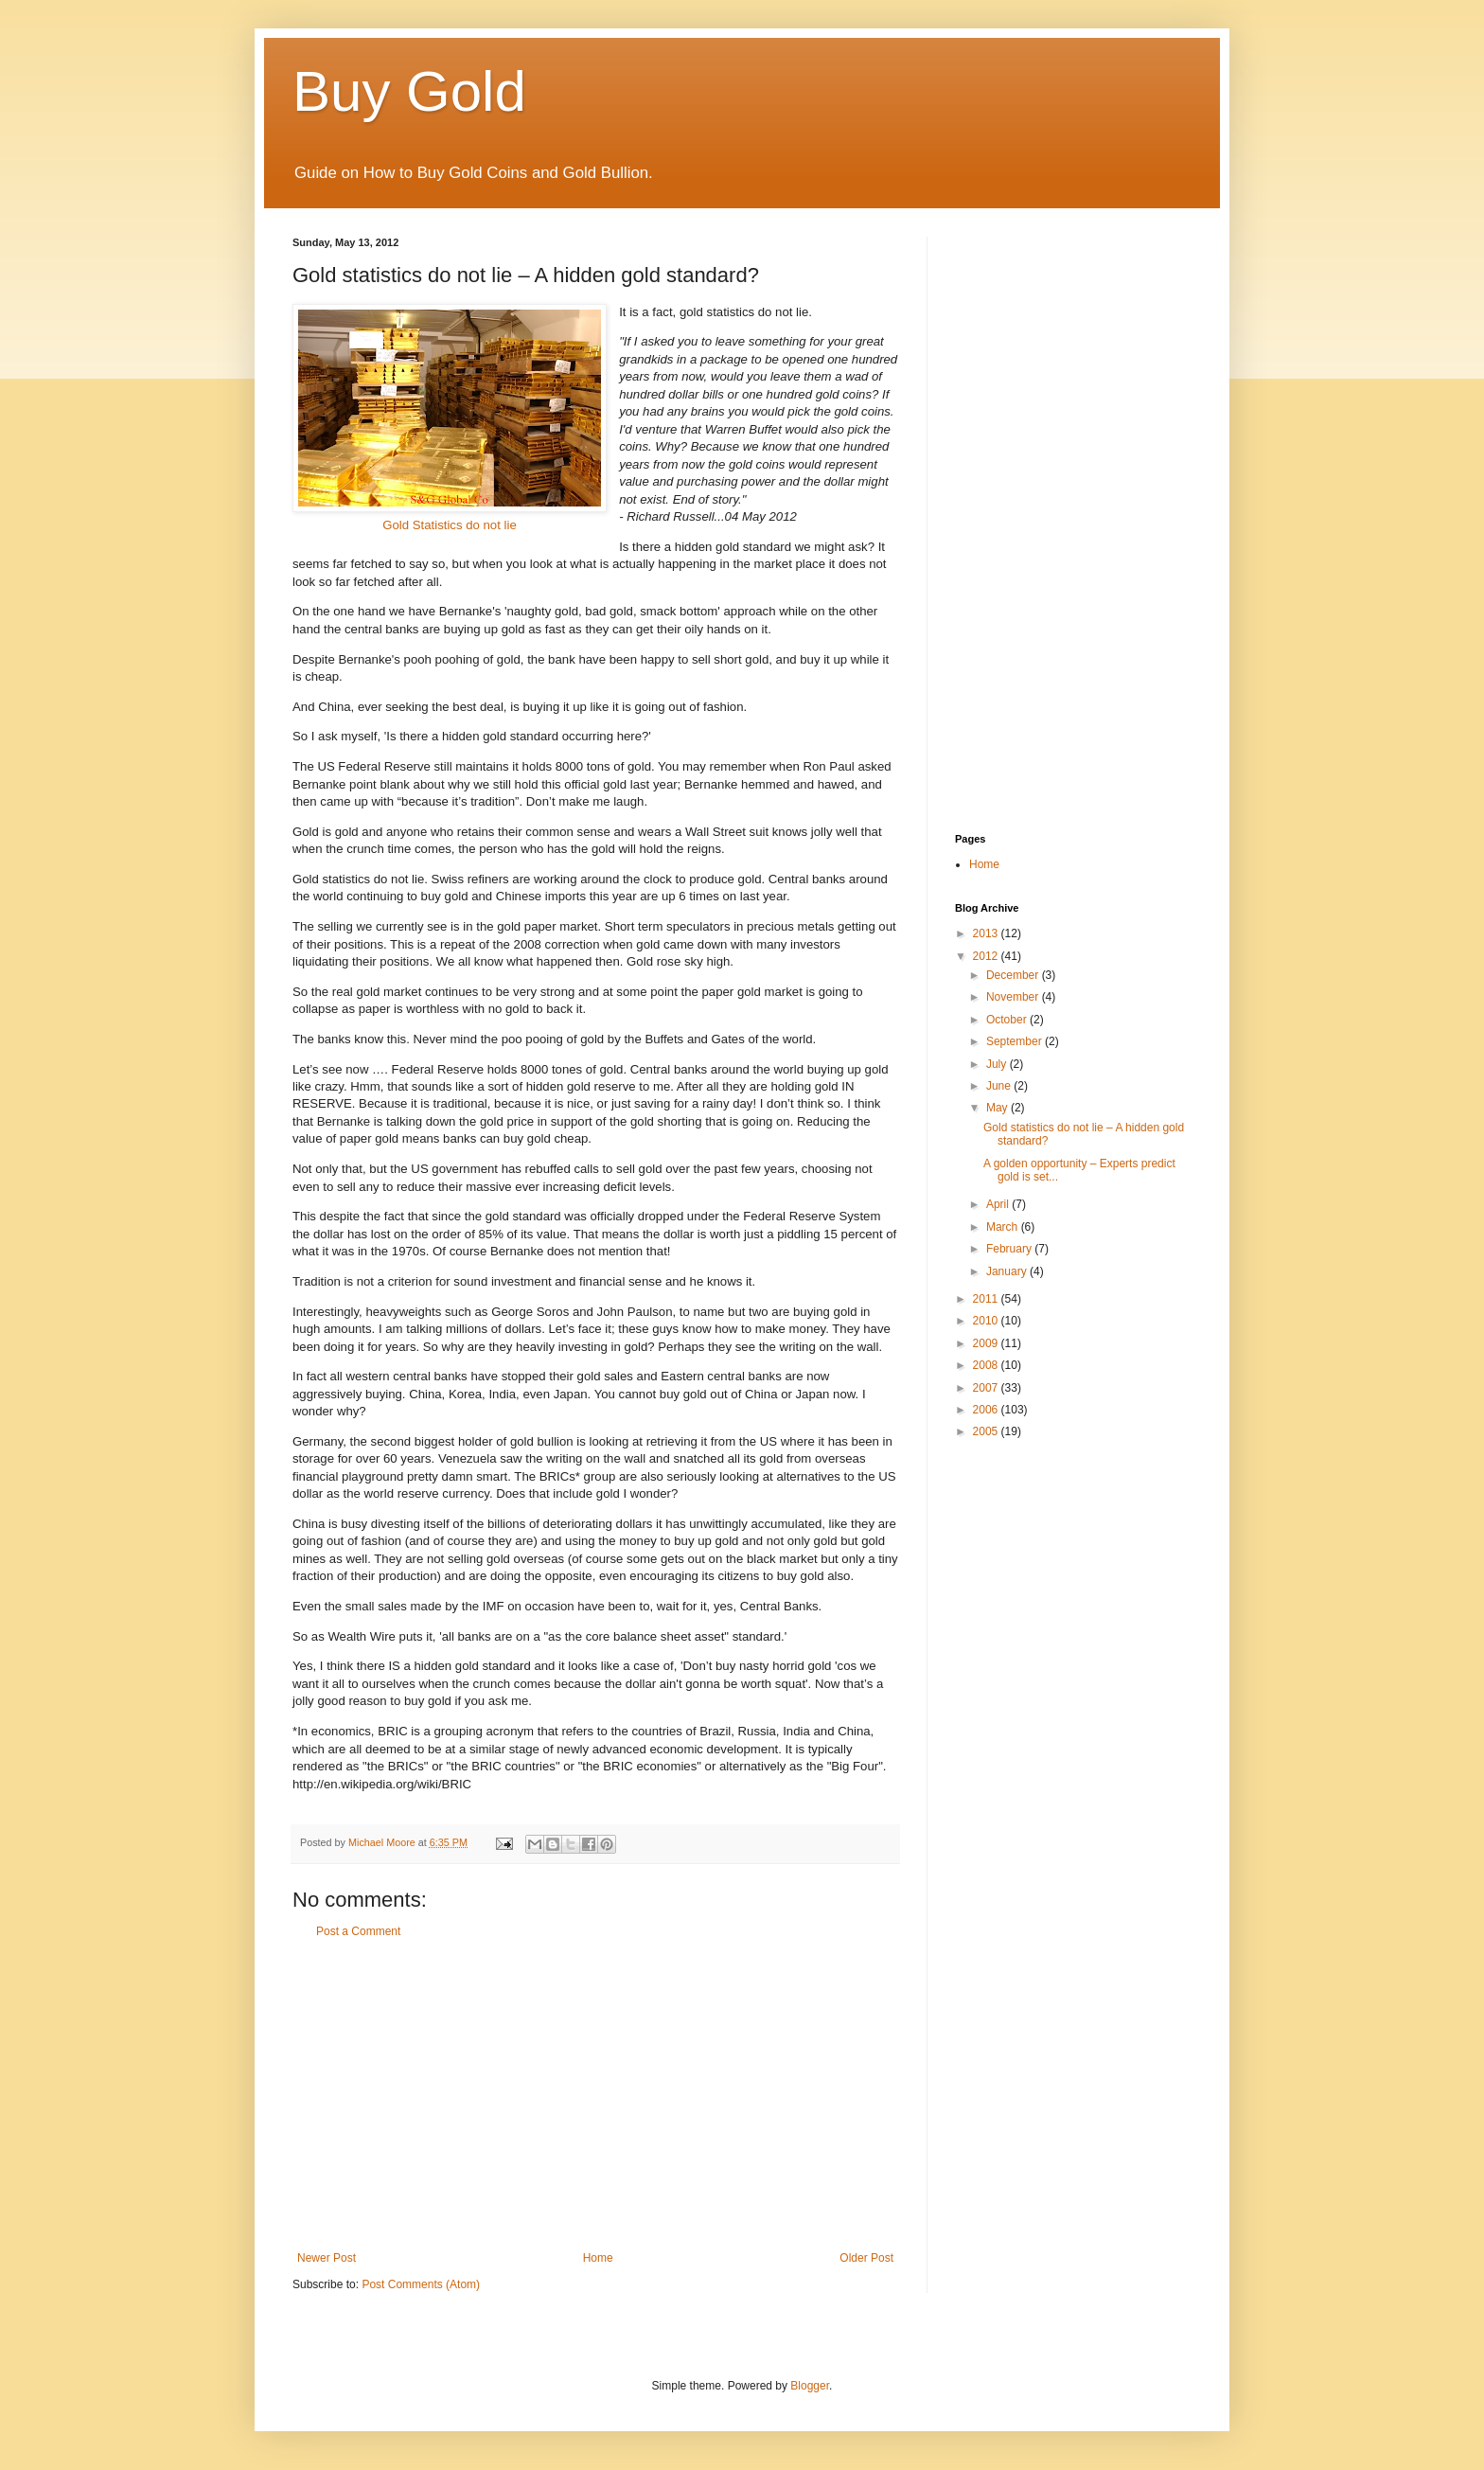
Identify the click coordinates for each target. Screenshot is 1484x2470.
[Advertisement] (595, 2095)
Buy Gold (409, 91)
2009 (987, 1343)
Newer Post (326, 2258)
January (1008, 1271)
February (1010, 1248)
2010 (987, 1320)
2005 (987, 1431)
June (1000, 1086)
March (1003, 1227)
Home (598, 2258)
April (999, 1204)
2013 (987, 933)
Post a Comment (358, 1931)
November (1014, 997)
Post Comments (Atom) (421, 2284)
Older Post (866, 2258)
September (1015, 1041)
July (998, 1064)
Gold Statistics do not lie (449, 418)
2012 (987, 956)
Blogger (809, 2385)
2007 (987, 1388)
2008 (987, 1365)
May (998, 1107)
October (1008, 1019)
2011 (987, 1299)
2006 (987, 1409)
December (1014, 975)
